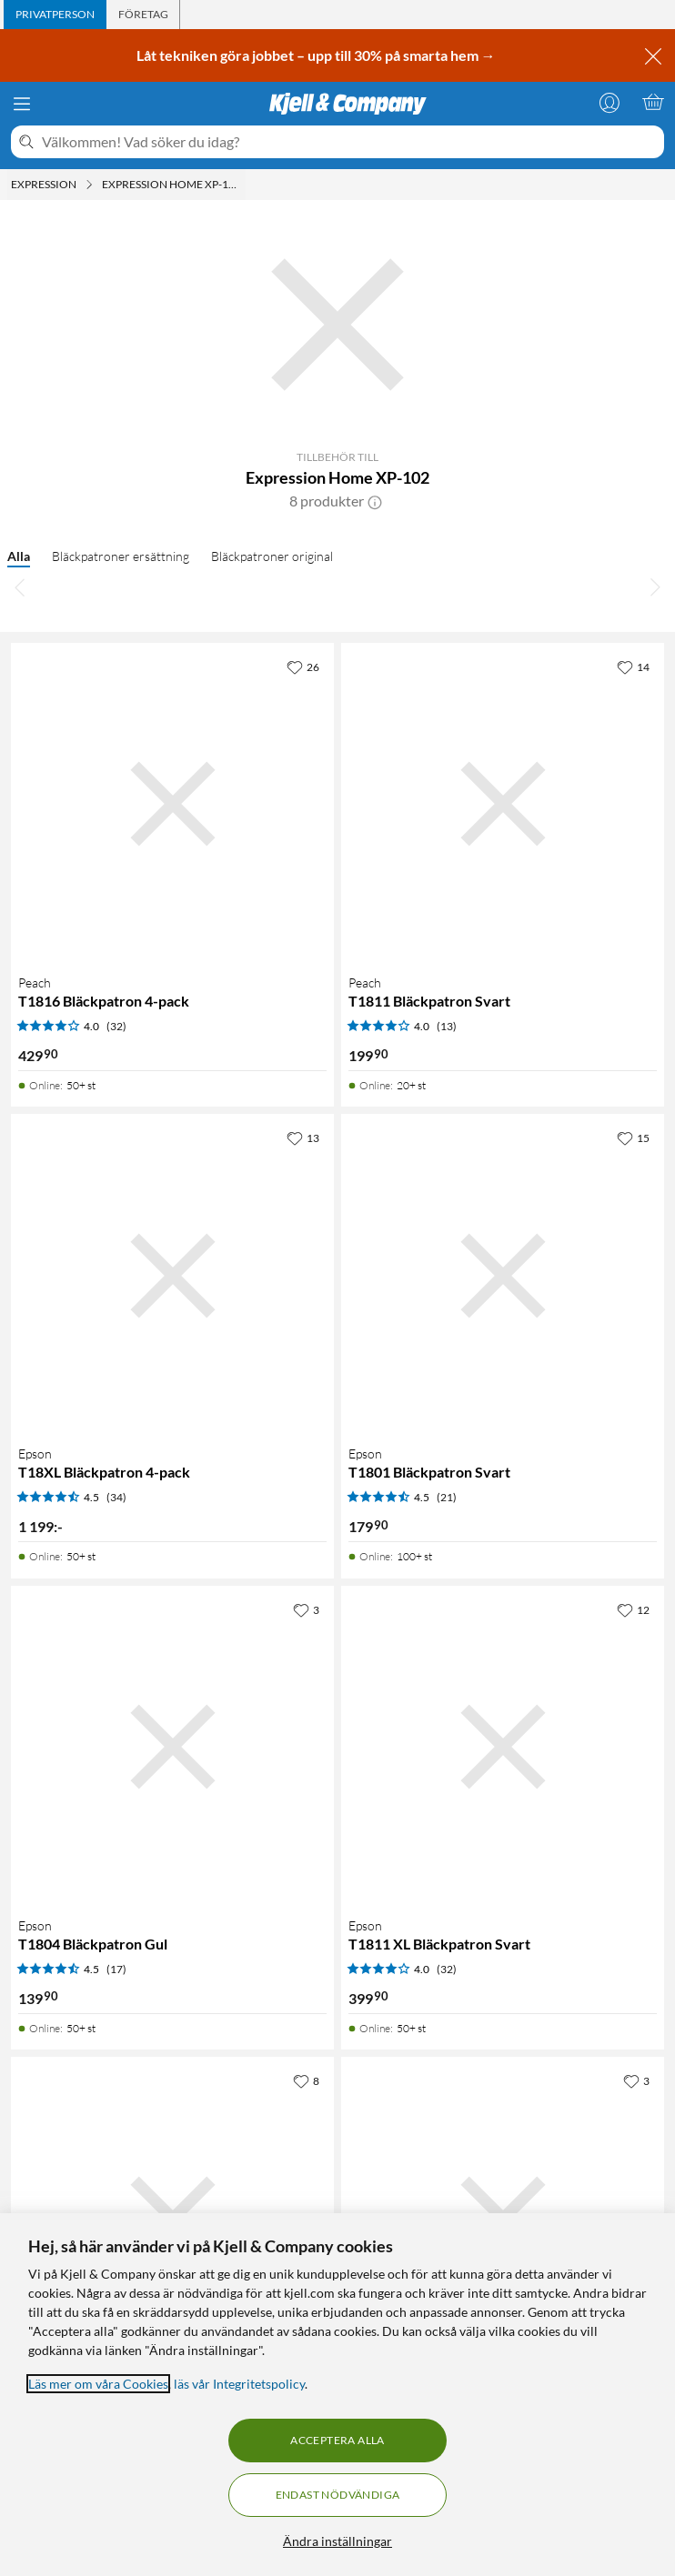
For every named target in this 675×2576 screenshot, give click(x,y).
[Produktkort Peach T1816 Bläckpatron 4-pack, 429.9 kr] (172, 804)
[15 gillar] (633, 1137)
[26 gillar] (303, 666)
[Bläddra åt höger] (655, 586)
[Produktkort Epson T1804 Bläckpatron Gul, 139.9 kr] (172, 1747)
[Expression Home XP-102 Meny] (244, 184)
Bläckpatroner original (272, 556)
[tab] (55, 14)
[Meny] (22, 103)
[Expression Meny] (89, 184)
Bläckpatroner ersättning (120, 556)
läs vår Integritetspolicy (239, 2383)
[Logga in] (609, 102)
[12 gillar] (633, 1609)
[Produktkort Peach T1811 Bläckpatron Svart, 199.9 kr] (502, 804)
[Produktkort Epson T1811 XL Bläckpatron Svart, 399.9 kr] (502, 1747)
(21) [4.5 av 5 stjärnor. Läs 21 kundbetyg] (447, 1497)
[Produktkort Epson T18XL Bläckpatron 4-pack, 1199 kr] (172, 1275)
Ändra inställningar (337, 2541)
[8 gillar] (306, 2080)
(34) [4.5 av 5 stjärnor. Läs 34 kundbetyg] (116, 1497)
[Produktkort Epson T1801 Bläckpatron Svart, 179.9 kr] (502, 1275)
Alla (18, 556)
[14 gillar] (633, 666)
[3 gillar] (306, 1609)
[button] (375, 501)
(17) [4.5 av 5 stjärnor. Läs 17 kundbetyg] (116, 1969)
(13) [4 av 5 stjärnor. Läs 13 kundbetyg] (447, 1026)
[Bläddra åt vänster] (20, 586)
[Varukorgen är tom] (653, 102)
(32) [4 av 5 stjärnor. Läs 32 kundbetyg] (116, 1026)
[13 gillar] (303, 1137)
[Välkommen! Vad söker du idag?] (349, 142)
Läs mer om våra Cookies (98, 2383)
